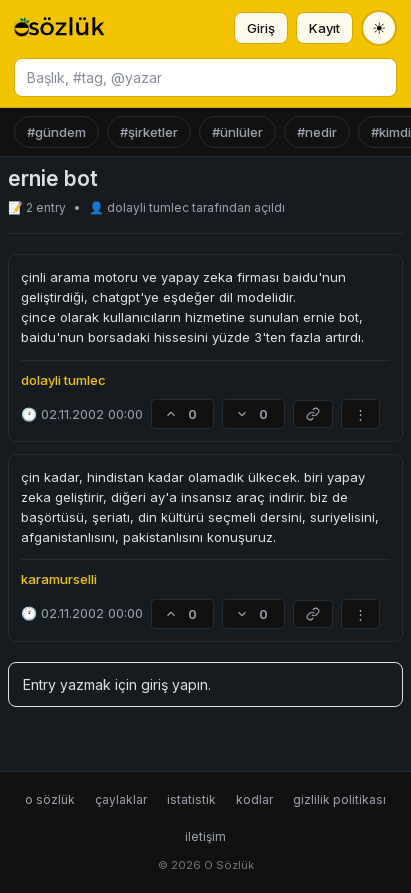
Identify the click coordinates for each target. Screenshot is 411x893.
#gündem (56, 132)
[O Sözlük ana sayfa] (59, 28)
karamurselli (59, 579)
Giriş (261, 28)
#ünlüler (237, 132)
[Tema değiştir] (379, 28)
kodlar (254, 799)
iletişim (205, 836)
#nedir (317, 132)
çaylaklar (121, 799)
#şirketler (149, 132)
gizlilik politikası (339, 799)
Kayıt (324, 28)
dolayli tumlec (149, 207)
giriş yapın (174, 684)
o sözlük (50, 799)
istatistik (191, 799)
